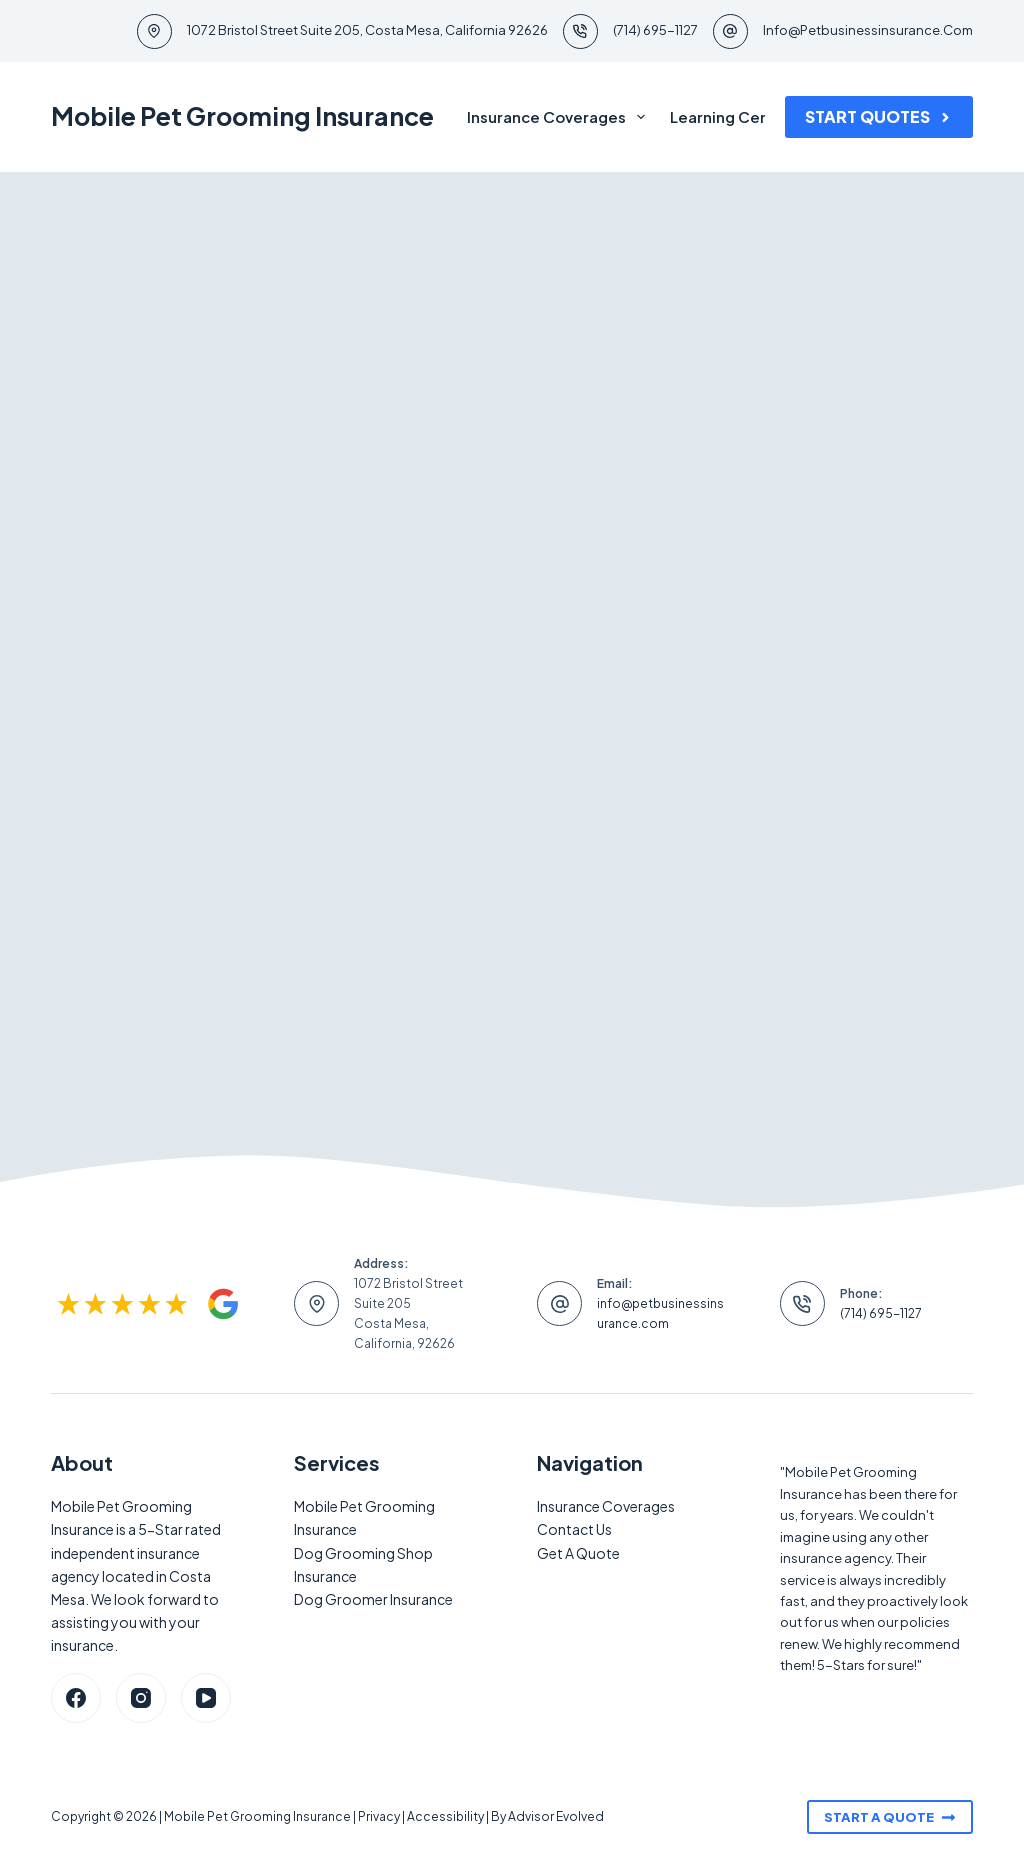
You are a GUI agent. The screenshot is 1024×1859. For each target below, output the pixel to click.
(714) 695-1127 (655, 30)
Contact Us (574, 1529)
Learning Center (731, 116)
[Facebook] (76, 1698)
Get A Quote (578, 1553)
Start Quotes (879, 116)
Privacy (379, 1816)
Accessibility (445, 1816)
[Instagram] (141, 1698)
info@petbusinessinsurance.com (868, 30)
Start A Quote (890, 1817)
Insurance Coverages (560, 117)
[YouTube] (206, 1698)
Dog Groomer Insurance (373, 1599)
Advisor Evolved (556, 1816)
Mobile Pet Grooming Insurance (242, 116)
